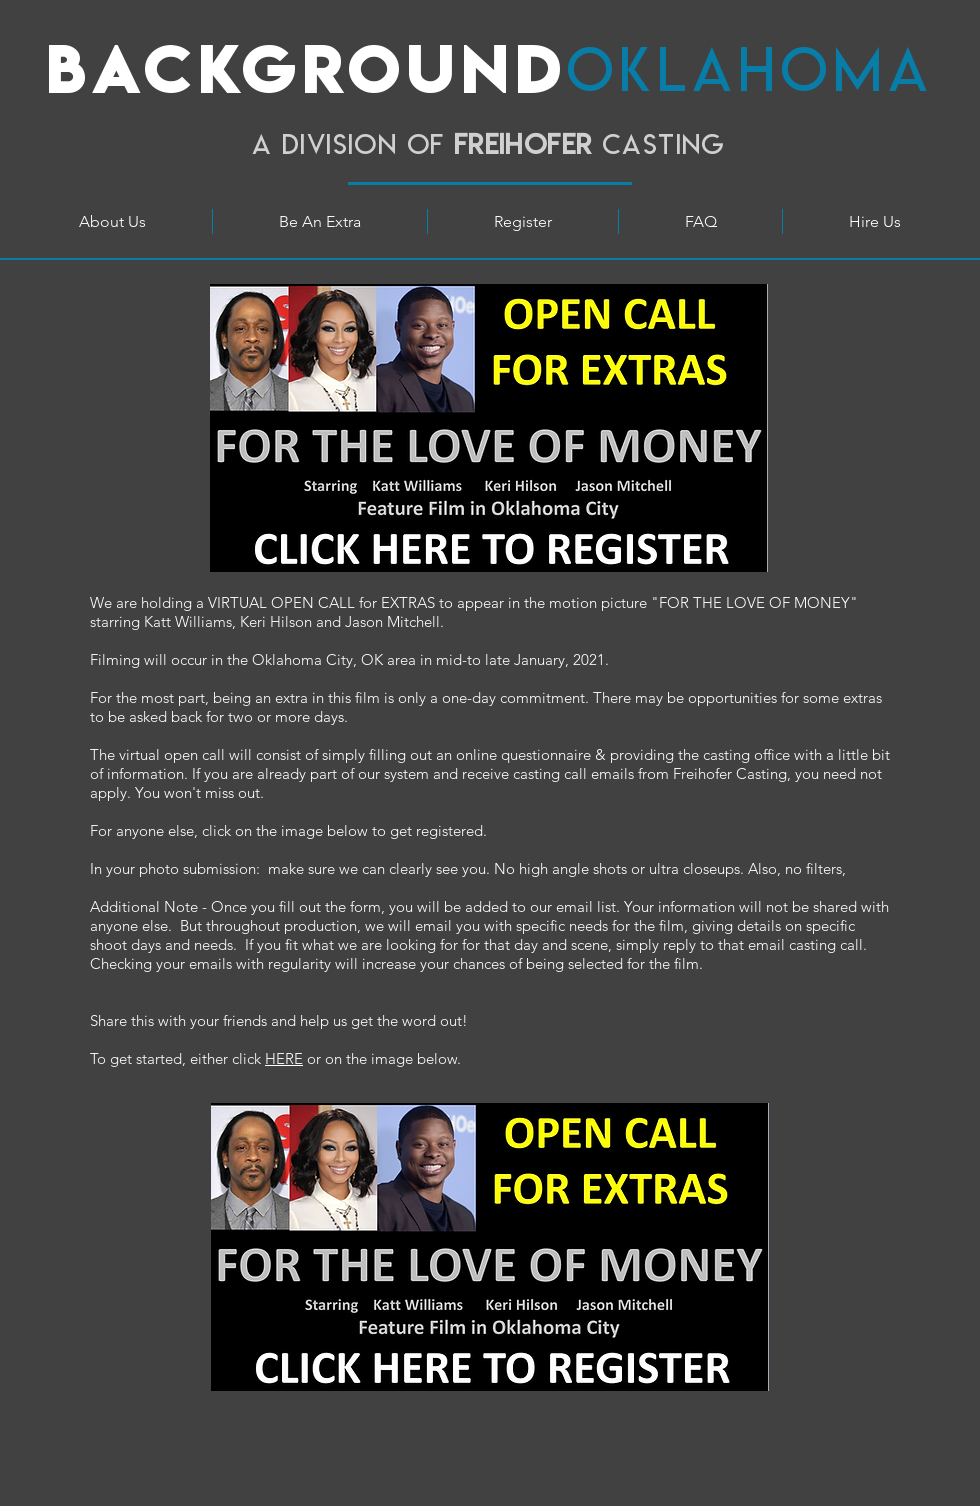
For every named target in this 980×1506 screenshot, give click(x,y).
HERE (284, 1058)
